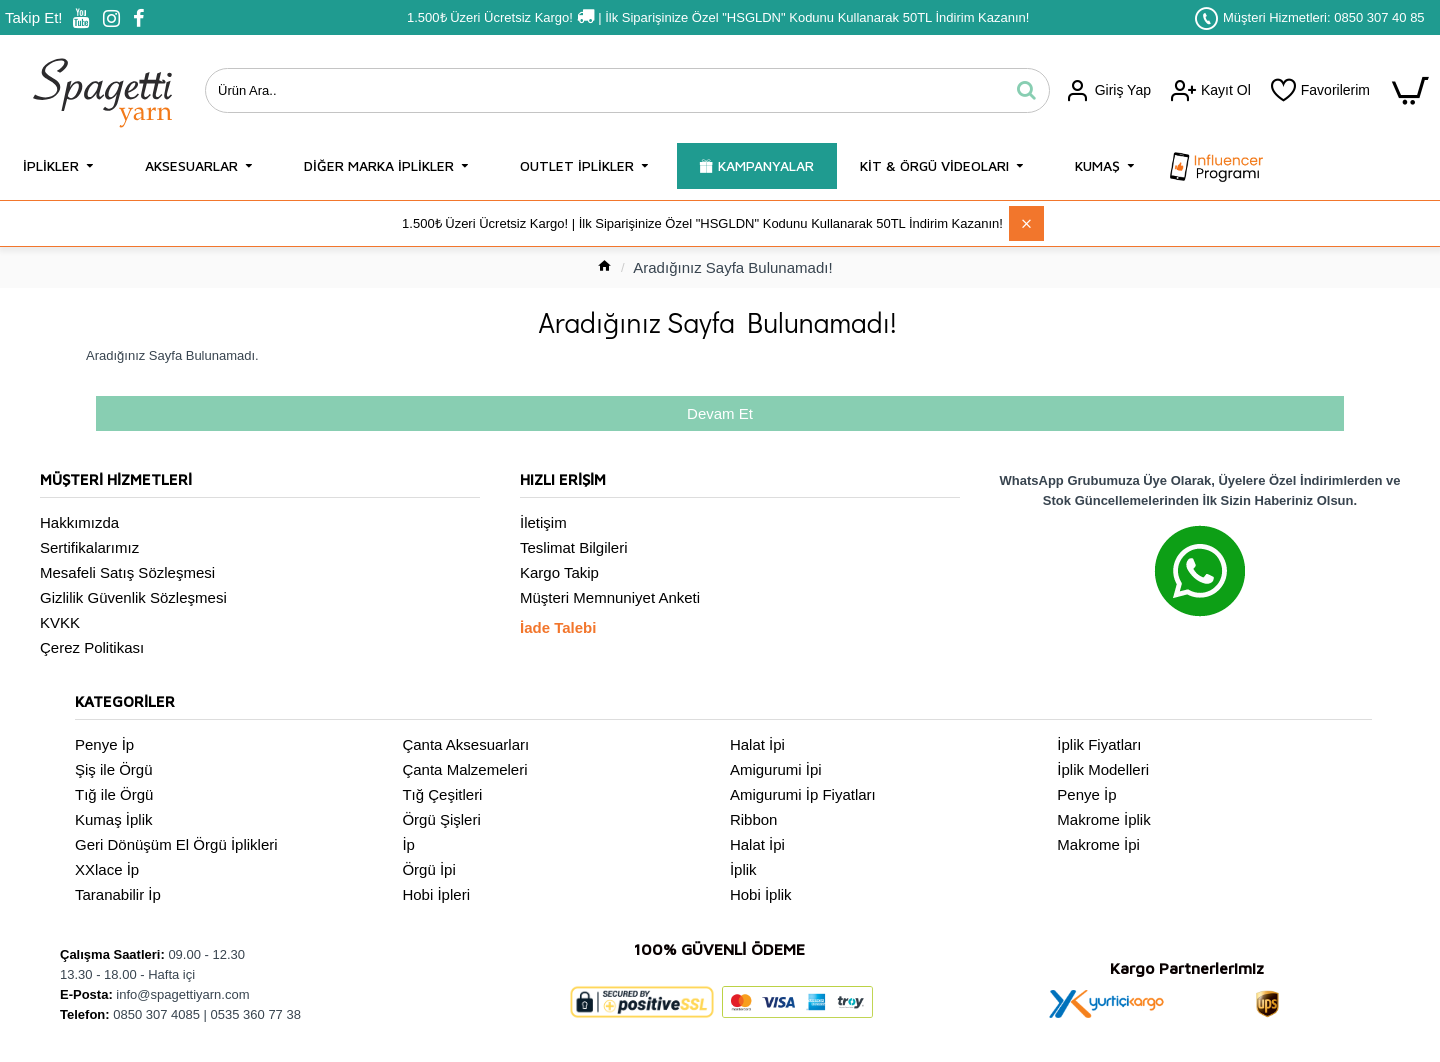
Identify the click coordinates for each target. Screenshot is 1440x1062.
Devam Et (720, 413)
